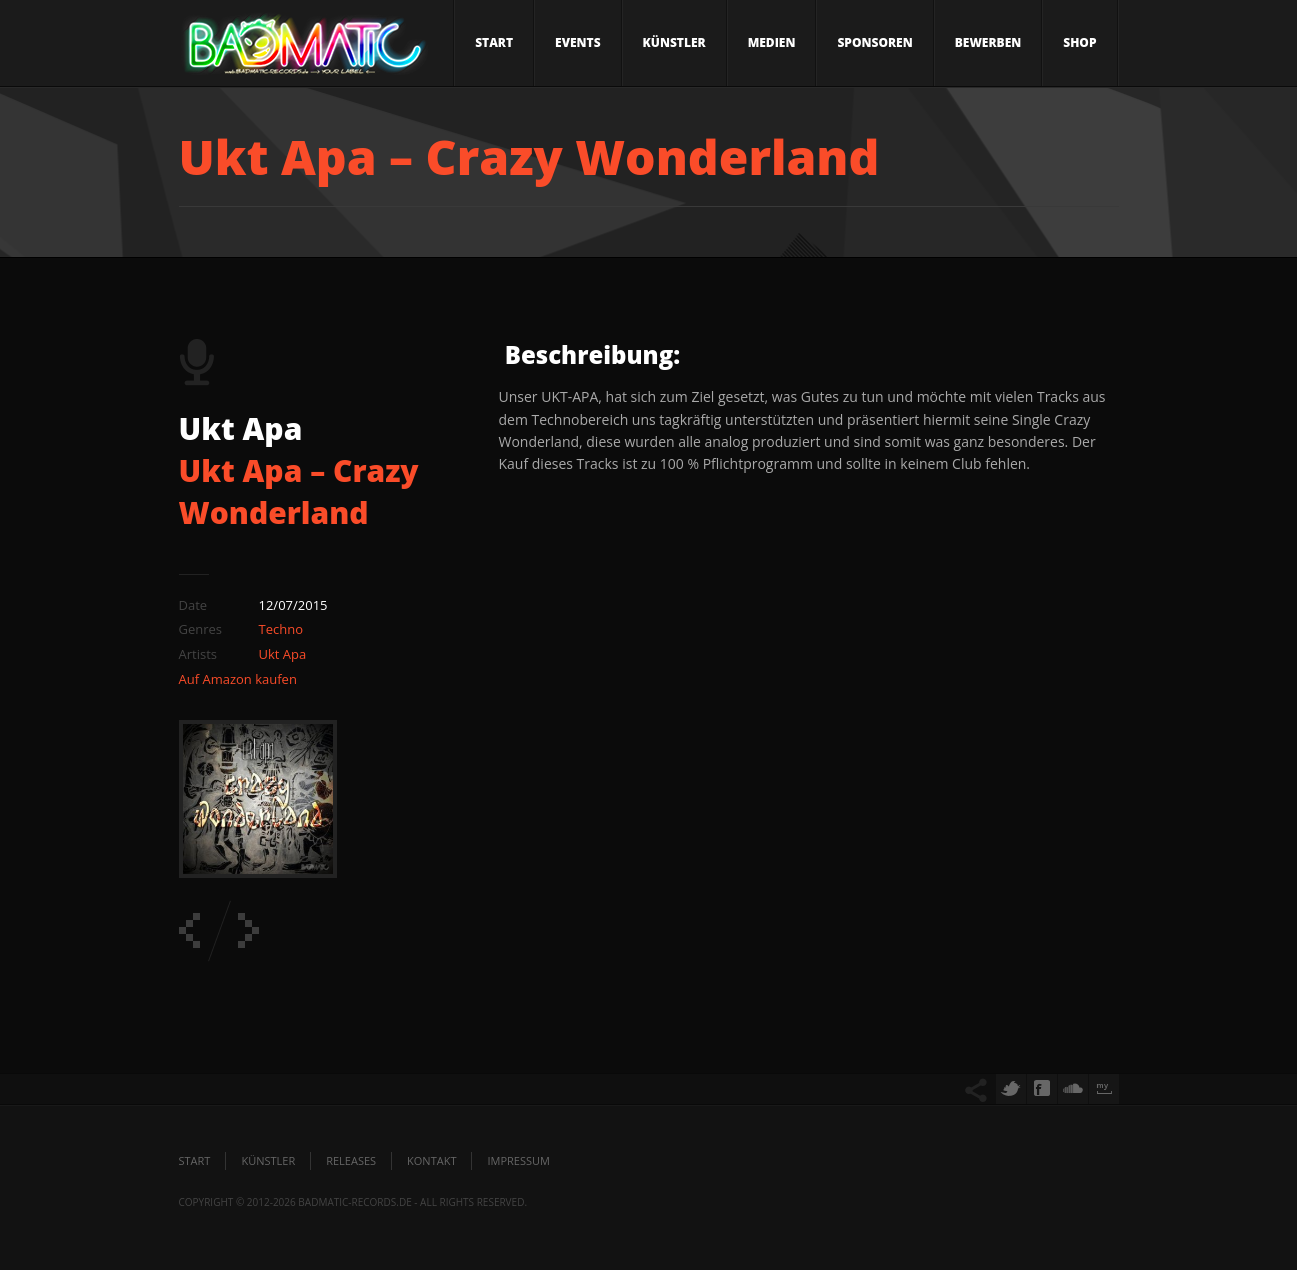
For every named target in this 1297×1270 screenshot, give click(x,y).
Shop (1079, 42)
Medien (772, 42)
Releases (351, 1160)
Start (494, 42)
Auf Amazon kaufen (238, 679)
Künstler (674, 42)
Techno (281, 629)
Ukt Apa (283, 654)
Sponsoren (874, 42)
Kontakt (431, 1160)
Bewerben (988, 42)
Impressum (518, 1160)
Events (578, 42)
